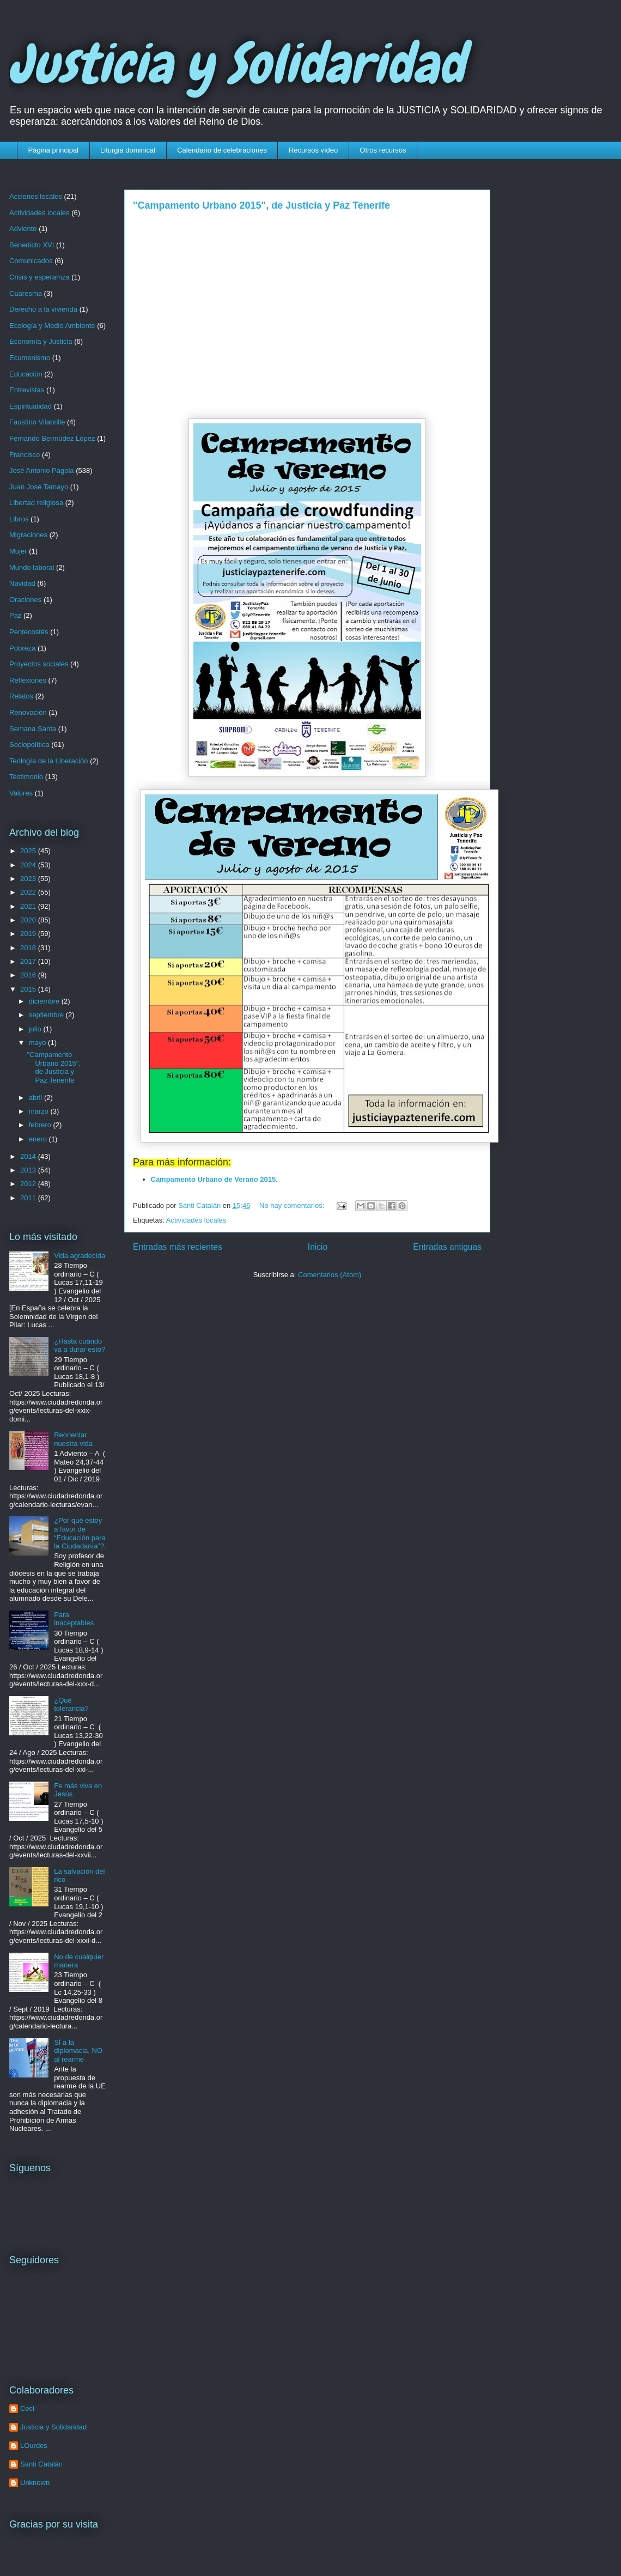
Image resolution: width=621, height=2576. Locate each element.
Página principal (53, 150)
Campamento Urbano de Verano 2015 (213, 1179)
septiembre (47, 1015)
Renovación (28, 712)
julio (36, 1029)
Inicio (317, 1246)
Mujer (18, 551)
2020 (29, 920)
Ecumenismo (29, 358)
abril (36, 1097)
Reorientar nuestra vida (73, 1439)
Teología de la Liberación (48, 761)
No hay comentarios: (292, 1205)
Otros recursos (383, 150)
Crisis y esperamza (39, 277)
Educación (25, 374)
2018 (29, 948)
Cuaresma (25, 293)
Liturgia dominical (127, 150)
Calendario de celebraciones (222, 150)
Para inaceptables (74, 1619)
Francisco (24, 455)
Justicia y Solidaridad (237, 64)
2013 (29, 1170)
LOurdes (33, 2445)
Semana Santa (32, 729)
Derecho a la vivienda (43, 309)
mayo (38, 1042)
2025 (29, 851)
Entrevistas (26, 390)
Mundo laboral (31, 567)
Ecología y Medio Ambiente (52, 325)
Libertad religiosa (36, 503)
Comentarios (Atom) (329, 1275)
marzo (40, 1111)
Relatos (21, 696)
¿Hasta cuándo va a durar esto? (79, 1345)
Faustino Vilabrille (37, 422)
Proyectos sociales (38, 664)
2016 (29, 975)
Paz (15, 615)
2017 (29, 961)
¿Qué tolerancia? (71, 1704)
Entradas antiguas (447, 1246)
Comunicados (31, 261)
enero (39, 1139)
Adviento (23, 228)
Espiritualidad (30, 406)
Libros (18, 519)
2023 (29, 878)
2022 (29, 892)
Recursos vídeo (313, 150)
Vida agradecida (79, 1255)
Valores (21, 793)
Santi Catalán (41, 2464)
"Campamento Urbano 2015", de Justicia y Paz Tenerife (261, 205)
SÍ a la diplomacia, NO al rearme (78, 2050)
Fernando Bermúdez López (52, 438)
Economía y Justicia (40, 341)
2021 (29, 906)
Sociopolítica (29, 744)
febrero (41, 1125)
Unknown (35, 2482)
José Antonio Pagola (41, 470)
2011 (29, 1198)
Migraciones (28, 535)
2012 (29, 1184)
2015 (29, 989)
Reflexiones (27, 680)
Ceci (27, 2408)
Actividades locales (196, 1220)
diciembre (45, 1001)
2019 (29, 933)
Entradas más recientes (177, 1246)
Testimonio (26, 777)
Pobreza (22, 648)
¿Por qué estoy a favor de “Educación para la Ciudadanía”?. (80, 1533)
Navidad (22, 583)
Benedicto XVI (31, 245)
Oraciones (25, 600)
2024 (29, 865)
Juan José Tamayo (38, 487)
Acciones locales (35, 196)
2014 (29, 1156)
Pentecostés (28, 632)
